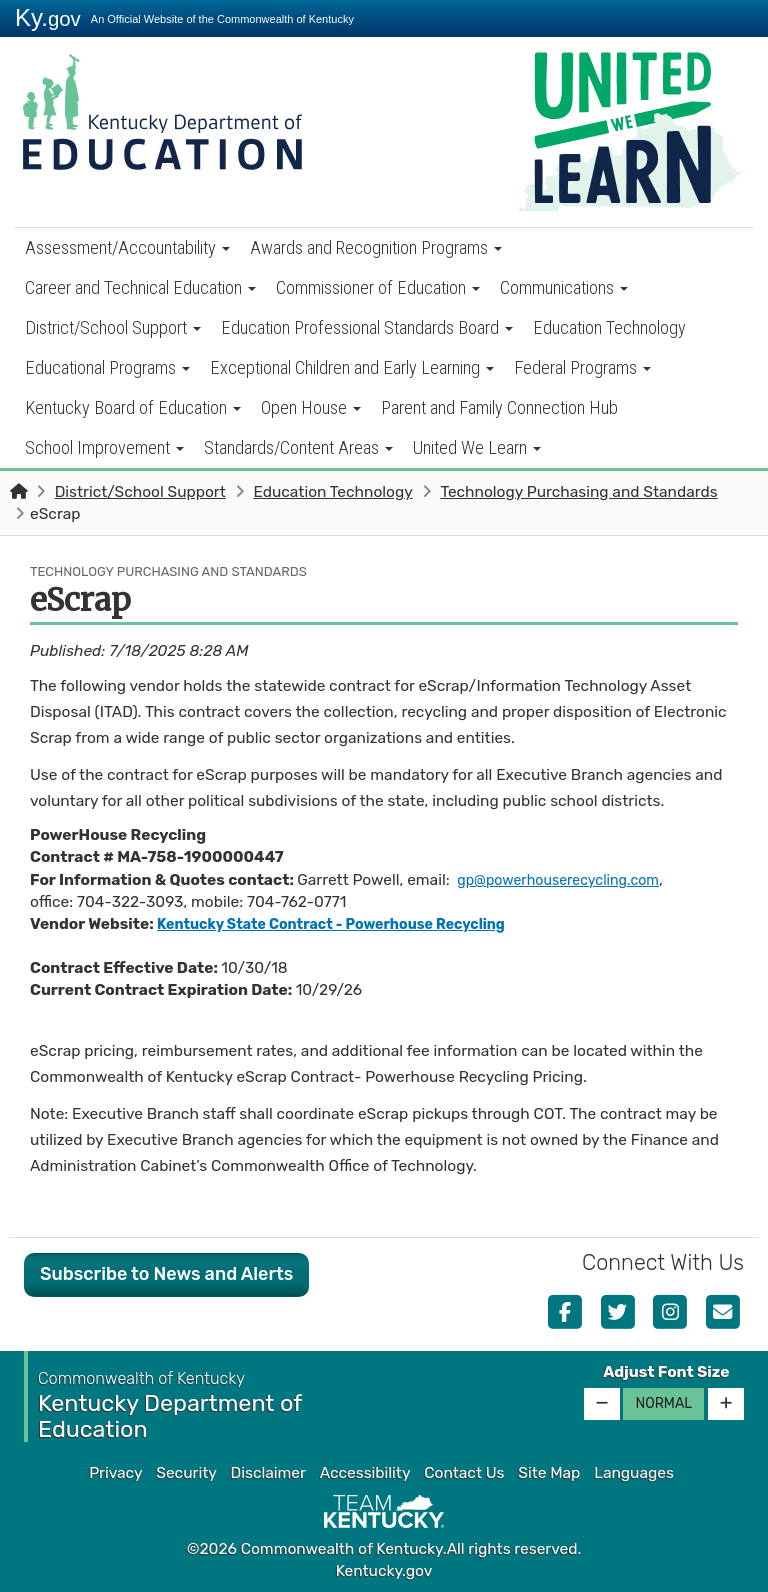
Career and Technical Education (140, 287)
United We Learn (477, 447)
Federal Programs (582, 367)
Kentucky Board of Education (133, 407)
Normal (663, 1403)
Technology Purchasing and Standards (578, 492)
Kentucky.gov (384, 1571)
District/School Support (113, 327)
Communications (564, 287)
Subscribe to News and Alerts (166, 1274)
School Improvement (104, 447)
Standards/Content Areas (298, 447)
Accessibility (365, 1473)
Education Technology (609, 327)
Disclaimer (268, 1473)
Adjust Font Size (666, 1372)
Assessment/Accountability (127, 247)
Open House (311, 407)
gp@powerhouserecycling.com (567, 880)
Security (186, 1473)
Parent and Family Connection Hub (499, 407)
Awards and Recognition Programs (376, 247)
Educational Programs (107, 367)
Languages (634, 1473)
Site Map (549, 1473)
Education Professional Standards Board (367, 327)
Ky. (48, 17)
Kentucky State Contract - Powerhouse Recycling (347, 924)
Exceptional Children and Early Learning (352, 367)
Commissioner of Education (378, 287)
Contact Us (464, 1473)
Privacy (115, 1473)
